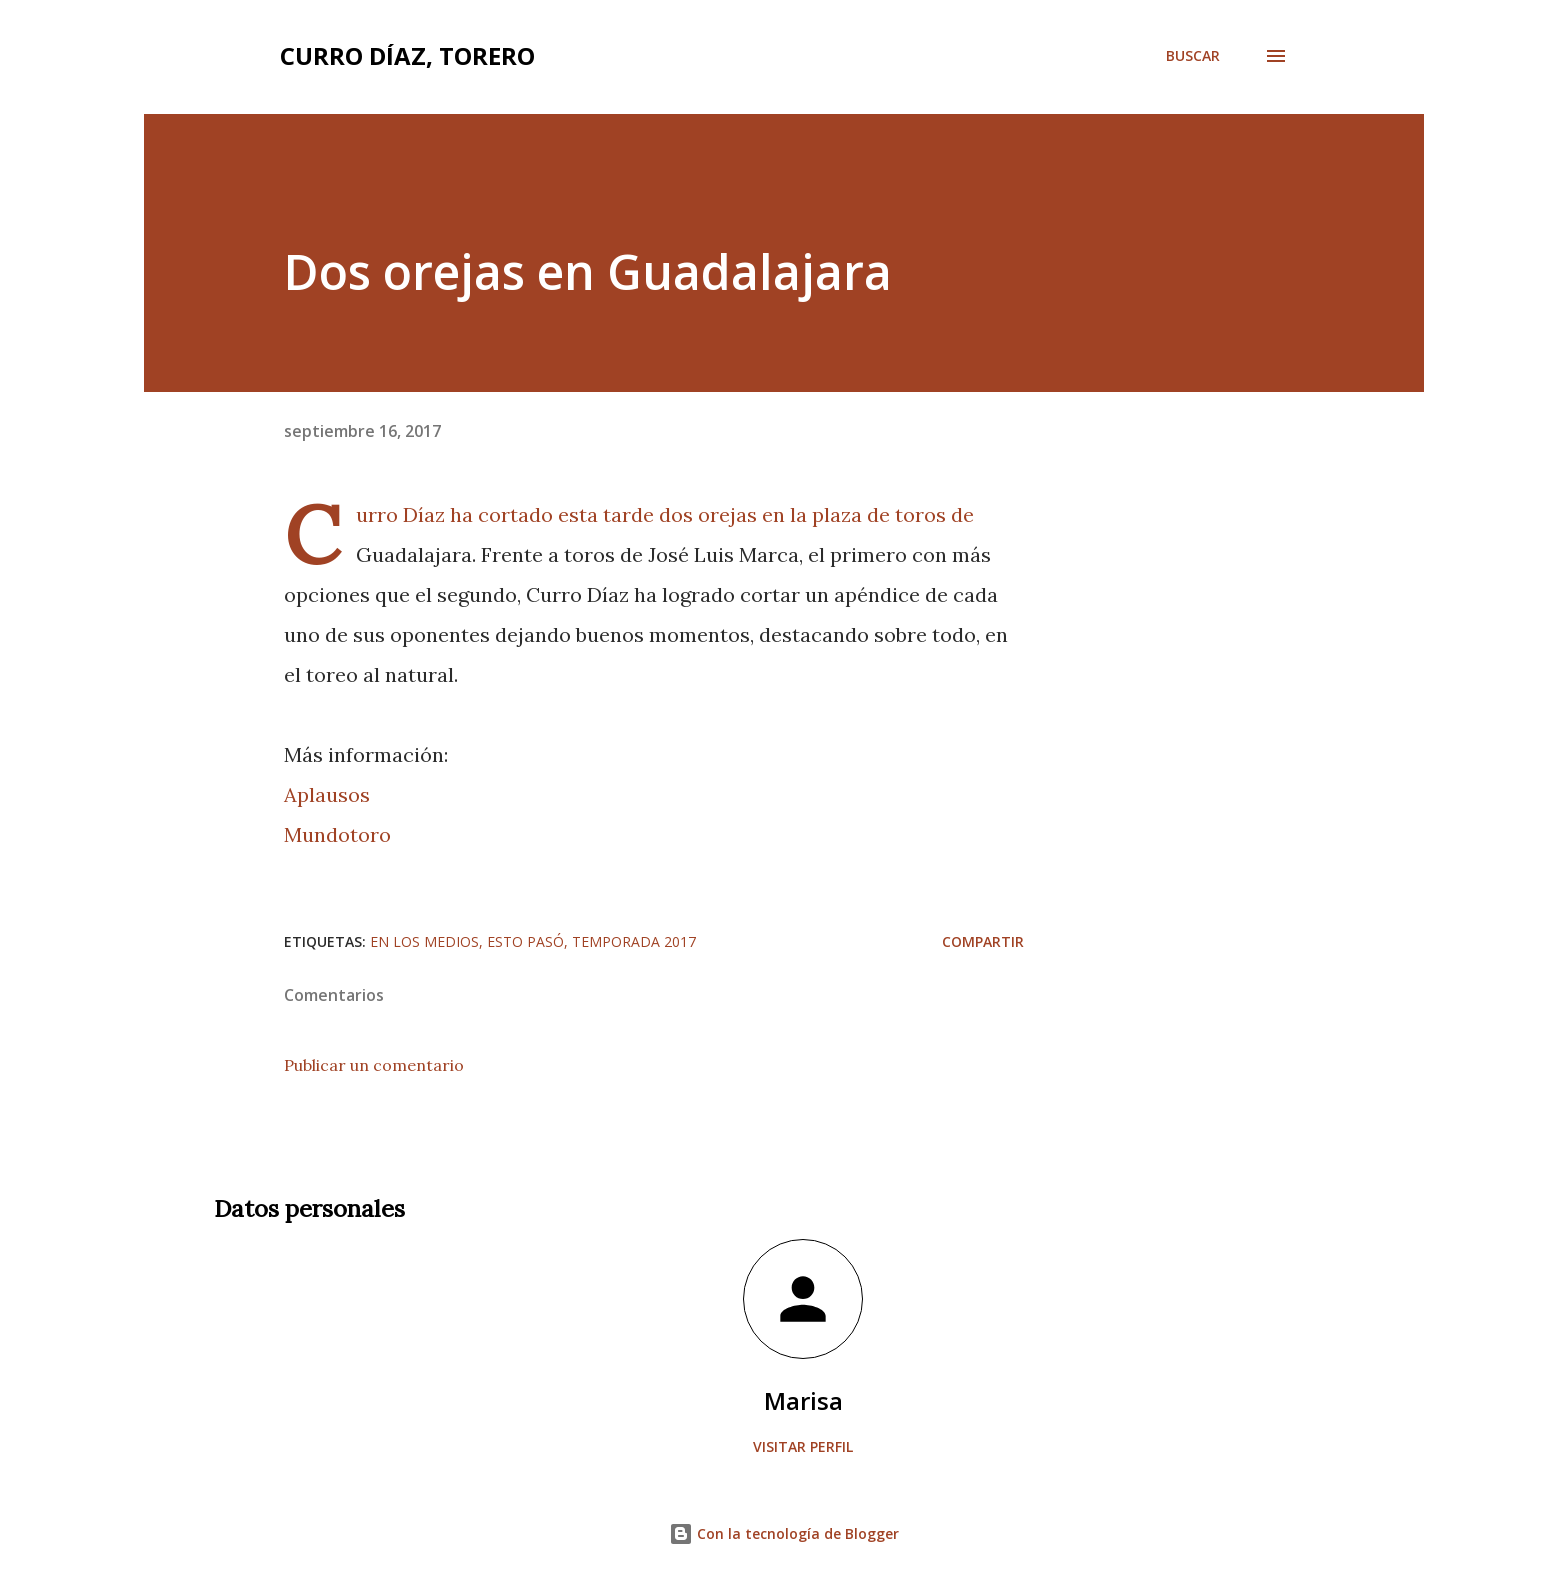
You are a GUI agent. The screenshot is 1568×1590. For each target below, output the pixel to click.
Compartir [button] (983, 941)
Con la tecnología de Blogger (784, 1533)
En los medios (424, 941)
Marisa (803, 1400)
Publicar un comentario (374, 1065)
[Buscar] (1193, 56)
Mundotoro (337, 834)
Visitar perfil (803, 1446)
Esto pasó (525, 941)
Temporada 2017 (634, 941)
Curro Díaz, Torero (407, 55)
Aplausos (327, 794)
